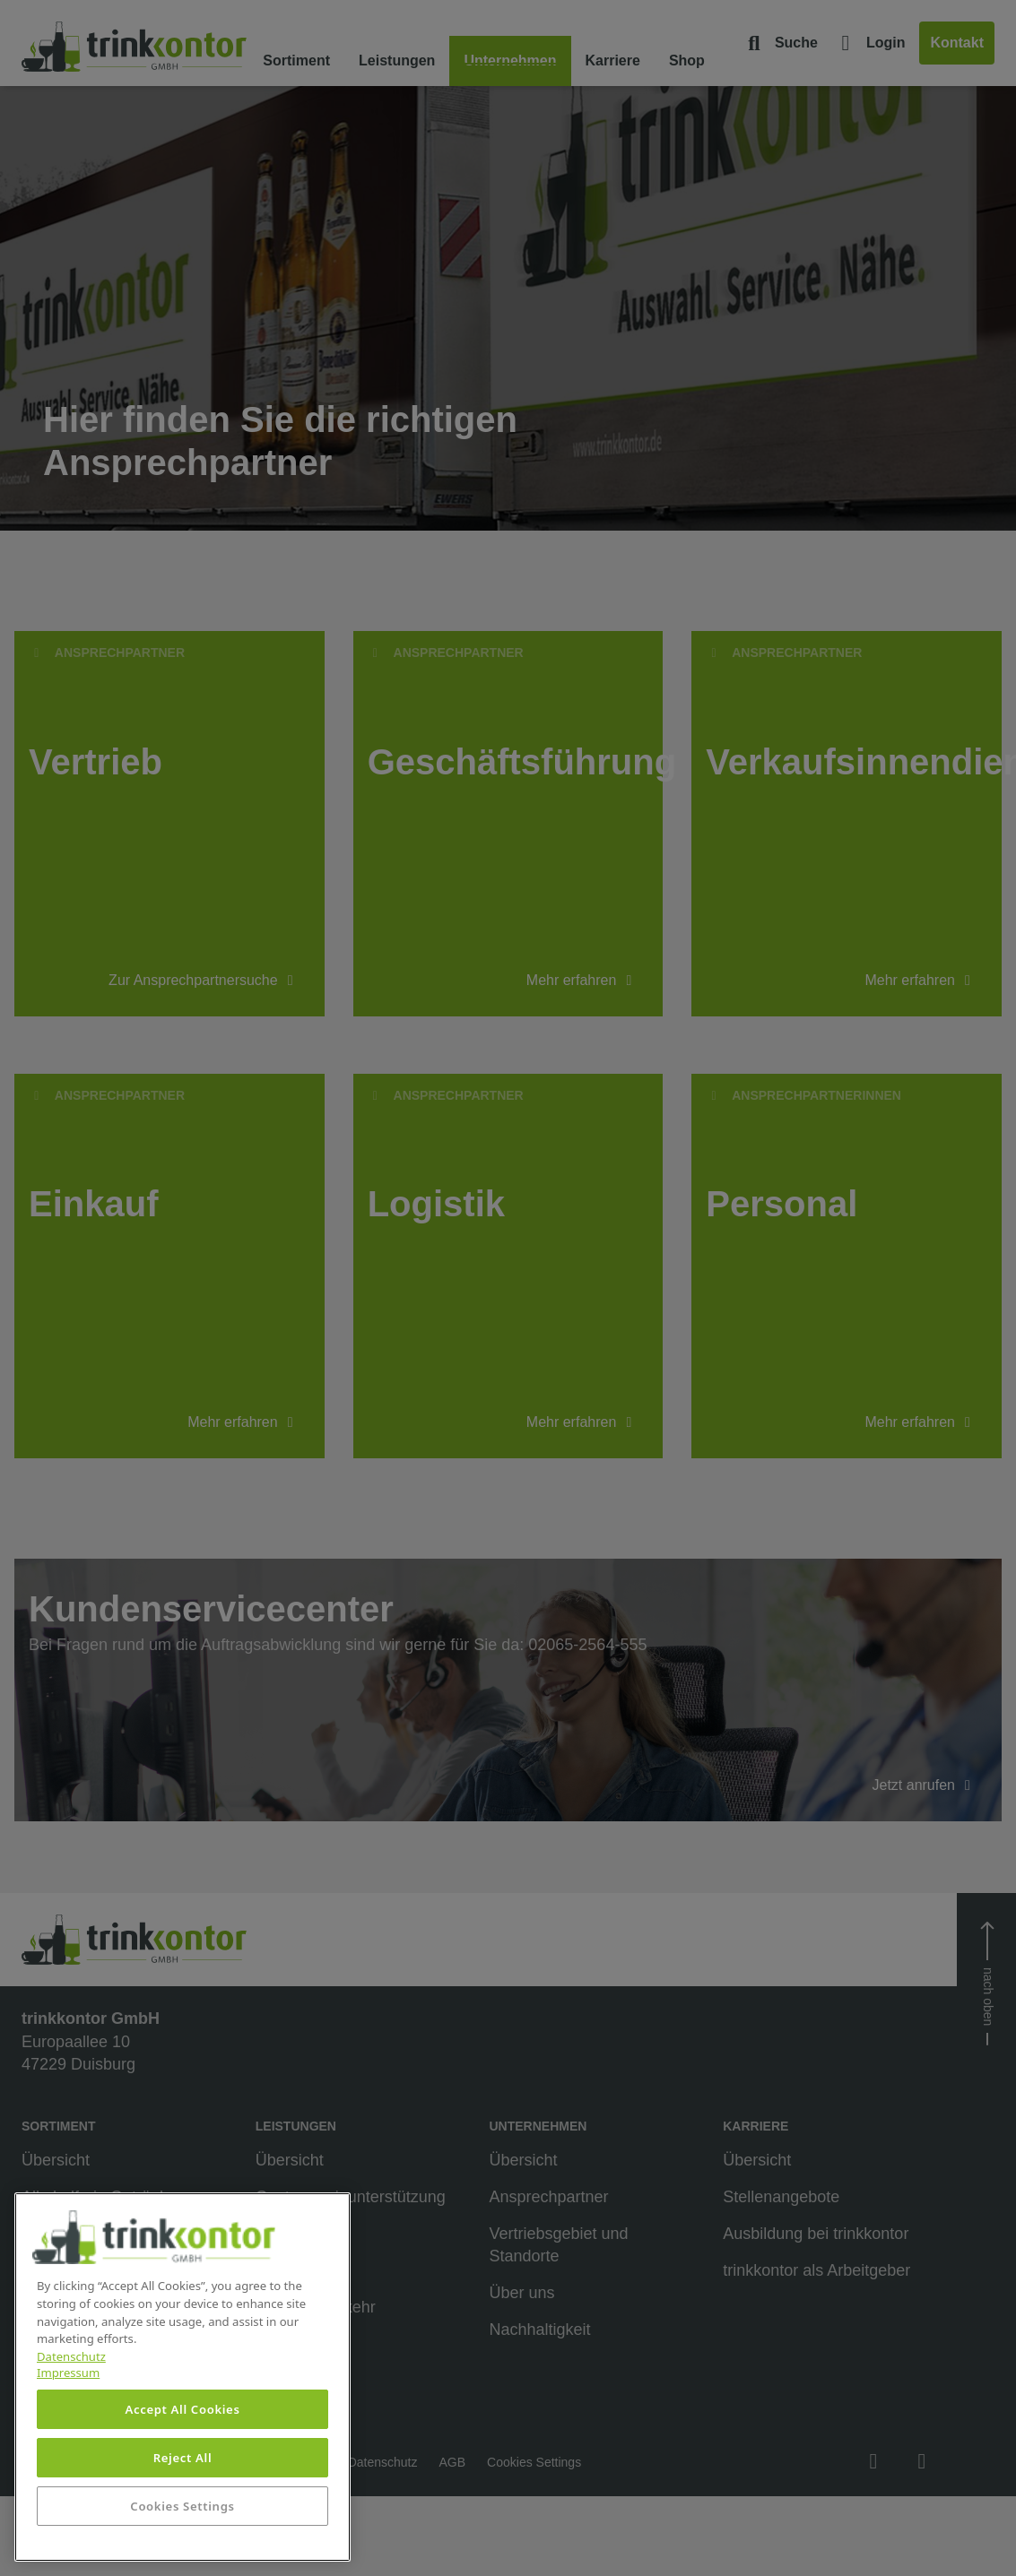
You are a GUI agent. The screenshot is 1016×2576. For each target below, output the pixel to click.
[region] (182, 2377)
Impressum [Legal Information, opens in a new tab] (68, 2372)
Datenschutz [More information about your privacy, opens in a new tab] (71, 2356)
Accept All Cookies (182, 2409)
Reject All (183, 2458)
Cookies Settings (182, 2506)
